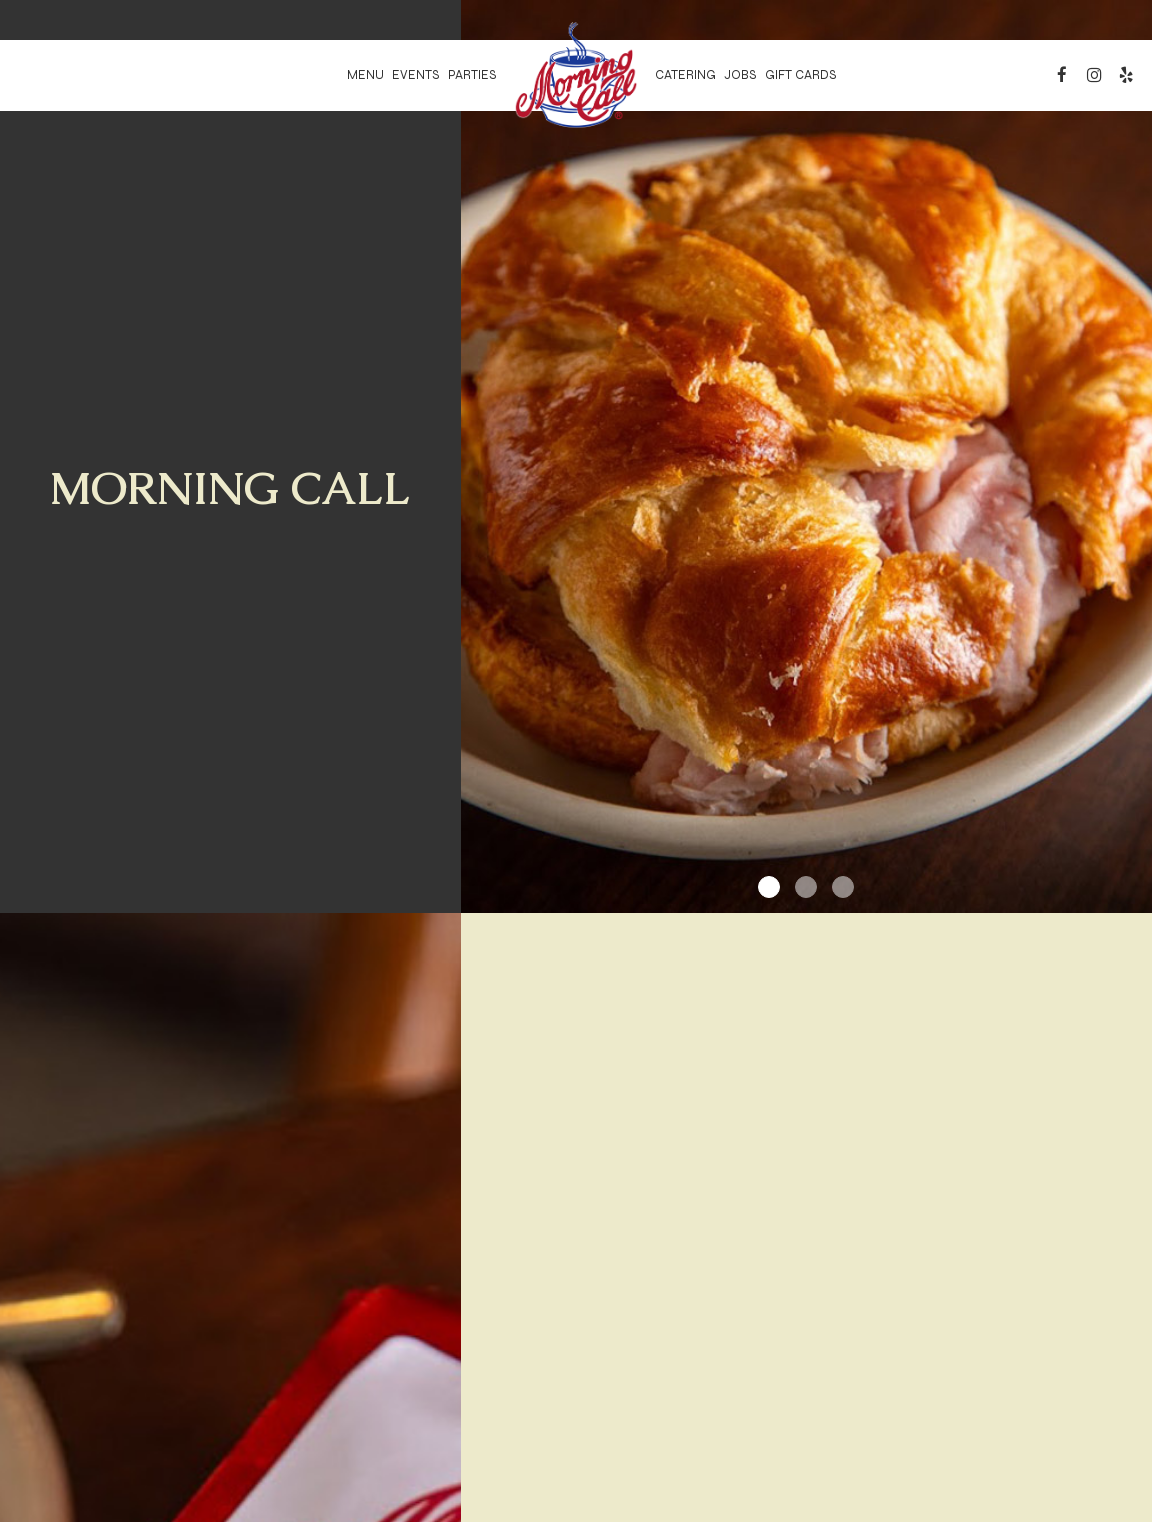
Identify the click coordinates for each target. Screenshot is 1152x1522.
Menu (365, 74)
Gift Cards (801, 74)
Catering (685, 74)
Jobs (740, 74)
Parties (472, 74)
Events (416, 74)
